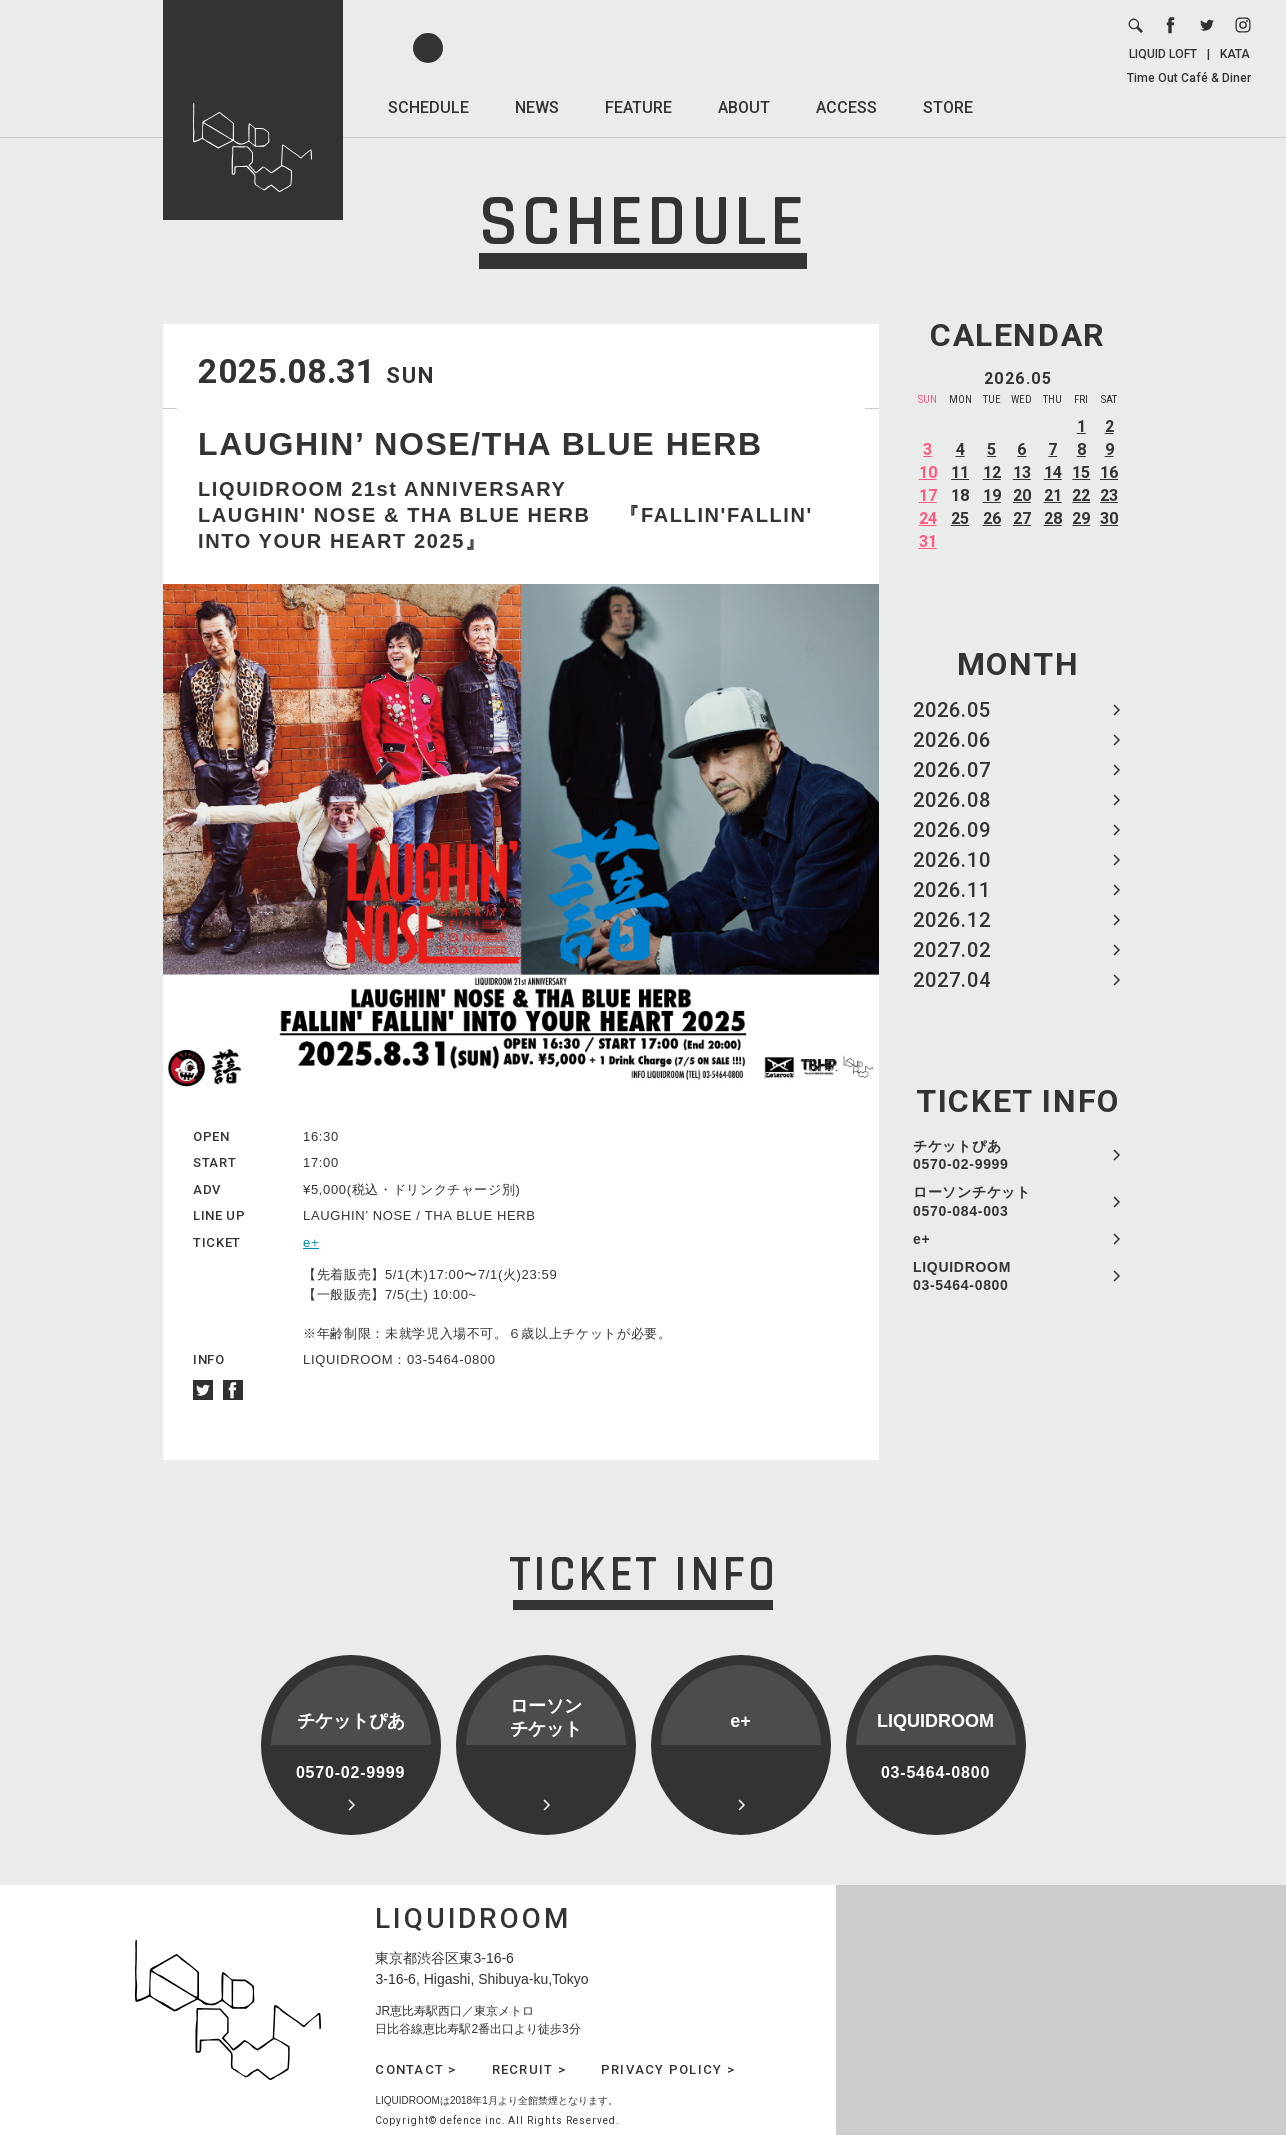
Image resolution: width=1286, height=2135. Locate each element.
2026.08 (952, 800)
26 (992, 518)
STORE (948, 107)
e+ (921, 1239)
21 (1053, 495)
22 (1081, 495)
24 (928, 518)
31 (928, 541)
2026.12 (952, 920)
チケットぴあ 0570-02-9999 (961, 1155)
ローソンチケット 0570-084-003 (972, 1201)
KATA (1235, 54)
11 (960, 472)
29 (1081, 518)
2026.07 (952, 770)
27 (1022, 518)
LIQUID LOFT (1163, 54)
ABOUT (744, 107)
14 (1053, 472)
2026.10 (952, 860)
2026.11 (952, 890)
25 (960, 518)
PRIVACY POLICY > (668, 2069)
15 (1081, 472)
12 (992, 472)
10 (928, 472)
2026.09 (952, 830)
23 (1109, 495)
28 (1053, 518)
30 (1109, 518)
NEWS (537, 107)
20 (1022, 495)
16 (1109, 472)
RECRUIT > (529, 2069)
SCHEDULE (428, 107)
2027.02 (952, 950)
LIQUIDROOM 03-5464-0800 (962, 1276)
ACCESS (846, 107)
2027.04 (952, 980)
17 (928, 495)
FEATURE (638, 107)
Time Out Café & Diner (1189, 78)
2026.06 (952, 740)
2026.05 (952, 710)
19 (992, 495)
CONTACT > (415, 2069)
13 (1022, 472)
